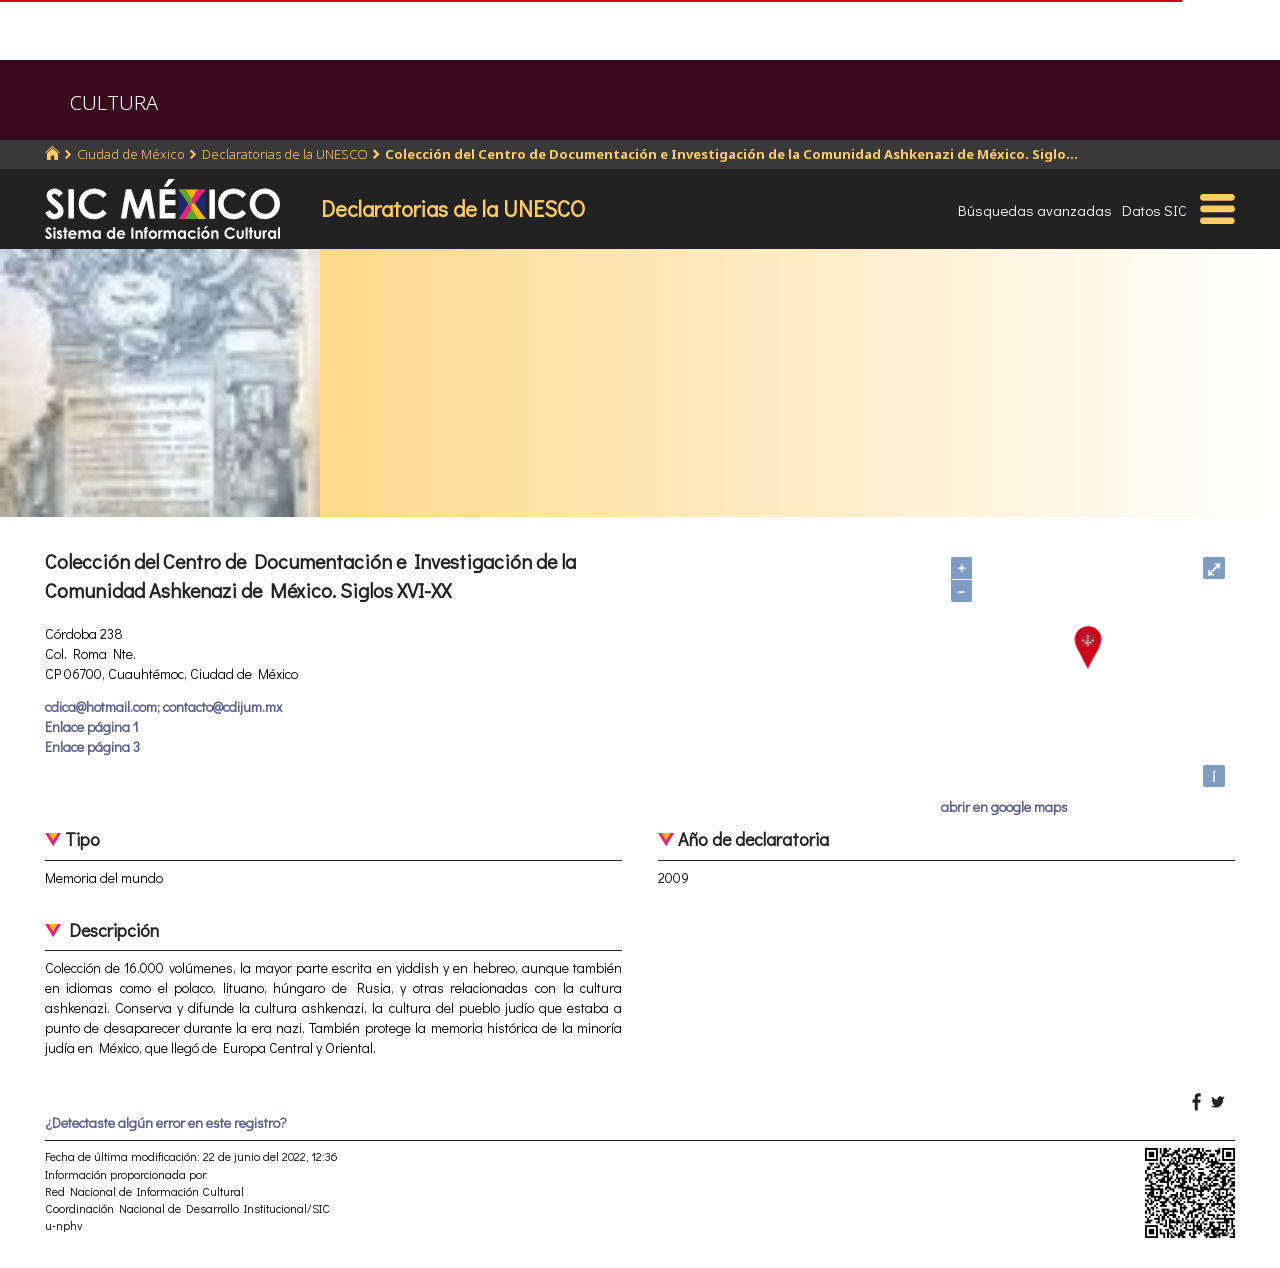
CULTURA (114, 102)
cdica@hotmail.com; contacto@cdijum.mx (163, 706)
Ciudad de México (131, 154)
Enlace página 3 (92, 746)
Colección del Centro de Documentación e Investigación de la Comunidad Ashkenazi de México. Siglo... (731, 154)
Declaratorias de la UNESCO (285, 154)
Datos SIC (1154, 210)
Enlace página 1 (91, 726)
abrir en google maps (1004, 806)
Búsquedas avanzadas (1035, 210)
